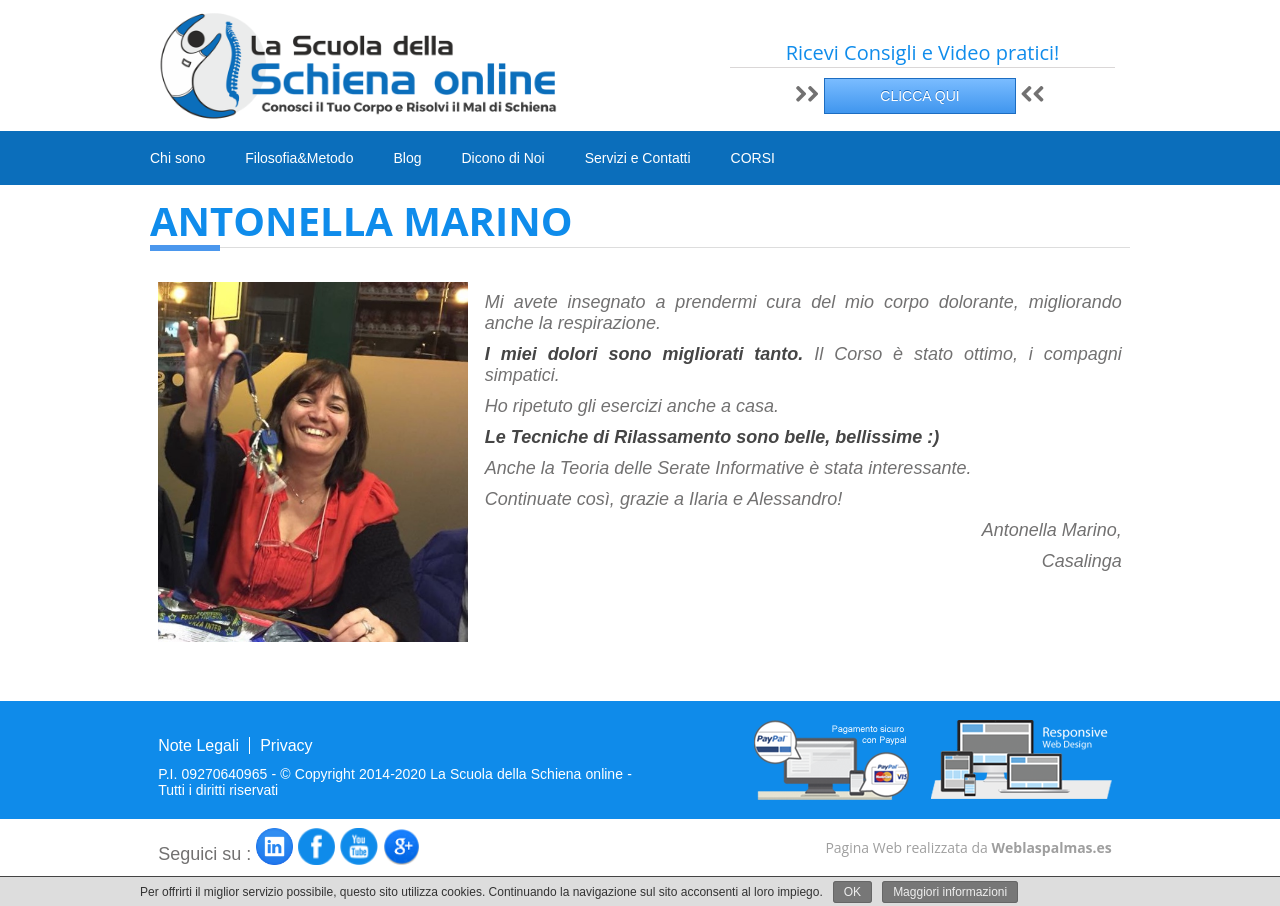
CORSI (753, 159)
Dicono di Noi (502, 158)
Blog (407, 158)
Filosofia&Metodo (299, 158)
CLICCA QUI (919, 96)
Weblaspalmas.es (1051, 847)
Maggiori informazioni (950, 892)
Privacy (286, 745)
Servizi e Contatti (638, 158)
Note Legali (198, 745)
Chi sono (177, 158)
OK (852, 892)
